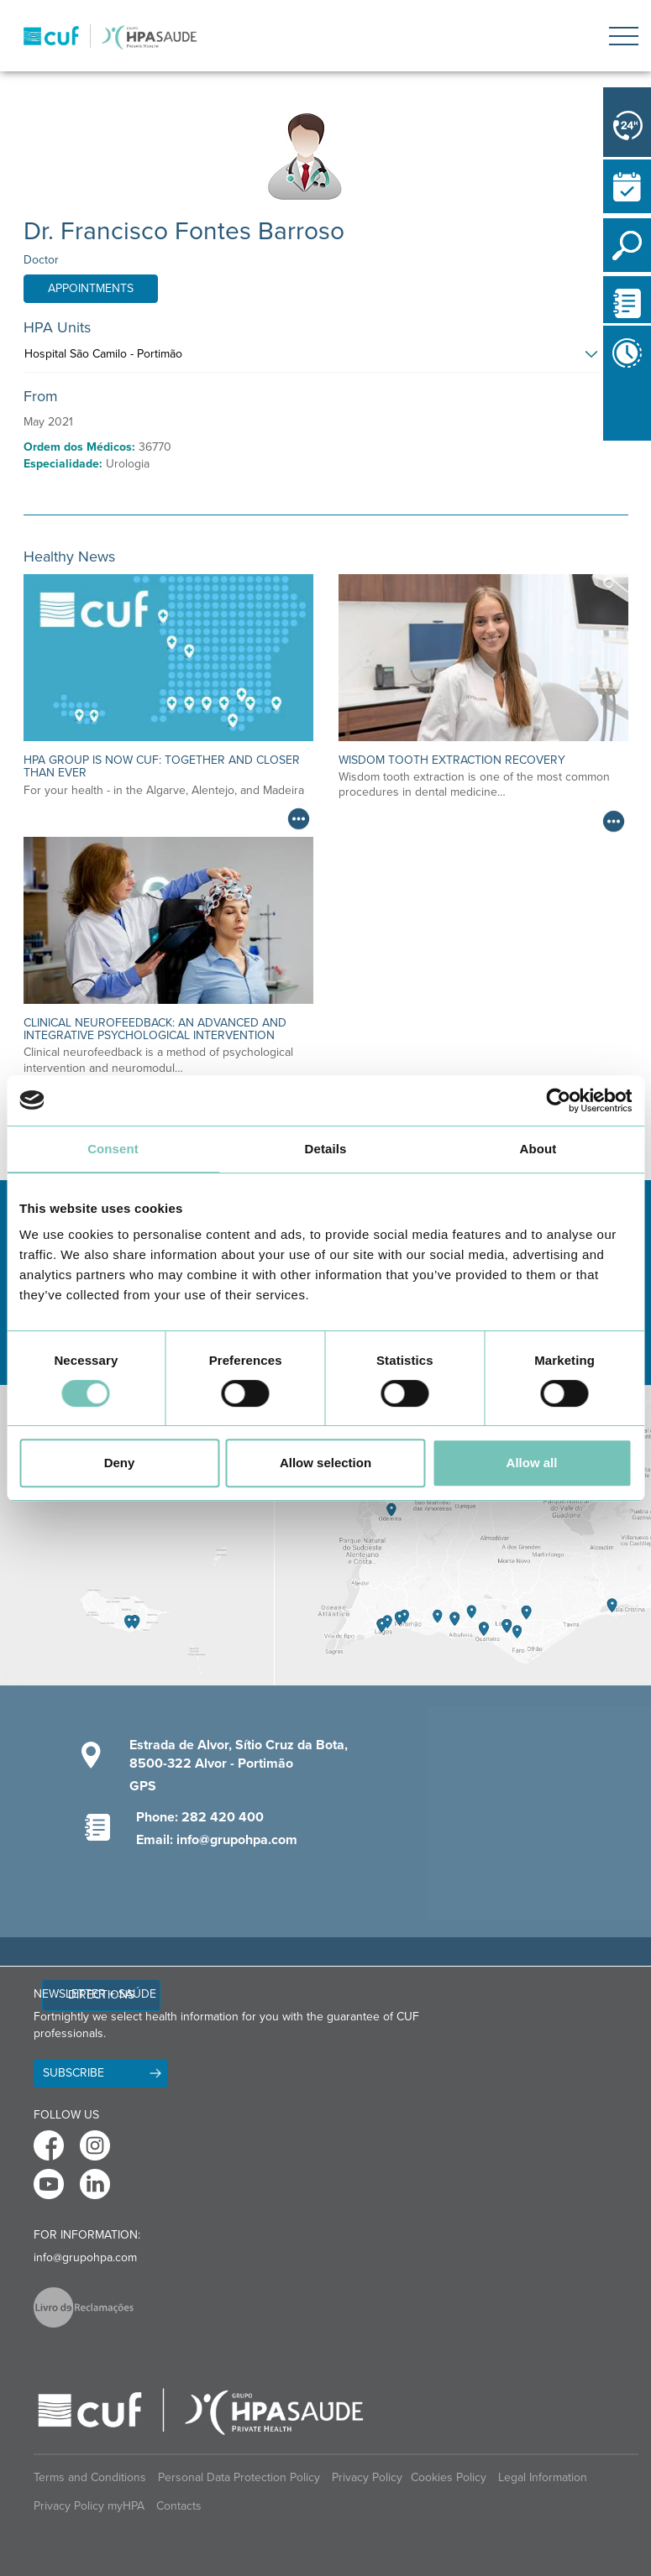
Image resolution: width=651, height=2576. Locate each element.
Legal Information (542, 2477)
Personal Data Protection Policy (239, 2477)
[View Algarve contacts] (463, 1535)
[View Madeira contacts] (137, 1535)
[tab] (325, 358)
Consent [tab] (113, 1149)
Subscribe (73, 2073)
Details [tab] (326, 1149)
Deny (119, 1462)
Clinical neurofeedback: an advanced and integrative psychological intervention (155, 1029)
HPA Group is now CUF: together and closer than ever (162, 766)
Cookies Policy (448, 2477)
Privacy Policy (367, 2477)
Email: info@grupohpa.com (216, 1839)
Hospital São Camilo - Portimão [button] (103, 354)
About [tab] (538, 1149)
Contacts (179, 2506)
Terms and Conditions (90, 2477)
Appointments (91, 288)
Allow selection (325, 1462)
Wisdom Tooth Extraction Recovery (452, 760)
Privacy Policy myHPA (89, 2506)
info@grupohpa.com (85, 2257)
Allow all (532, 1462)
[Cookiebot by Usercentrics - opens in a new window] (558, 1100)
